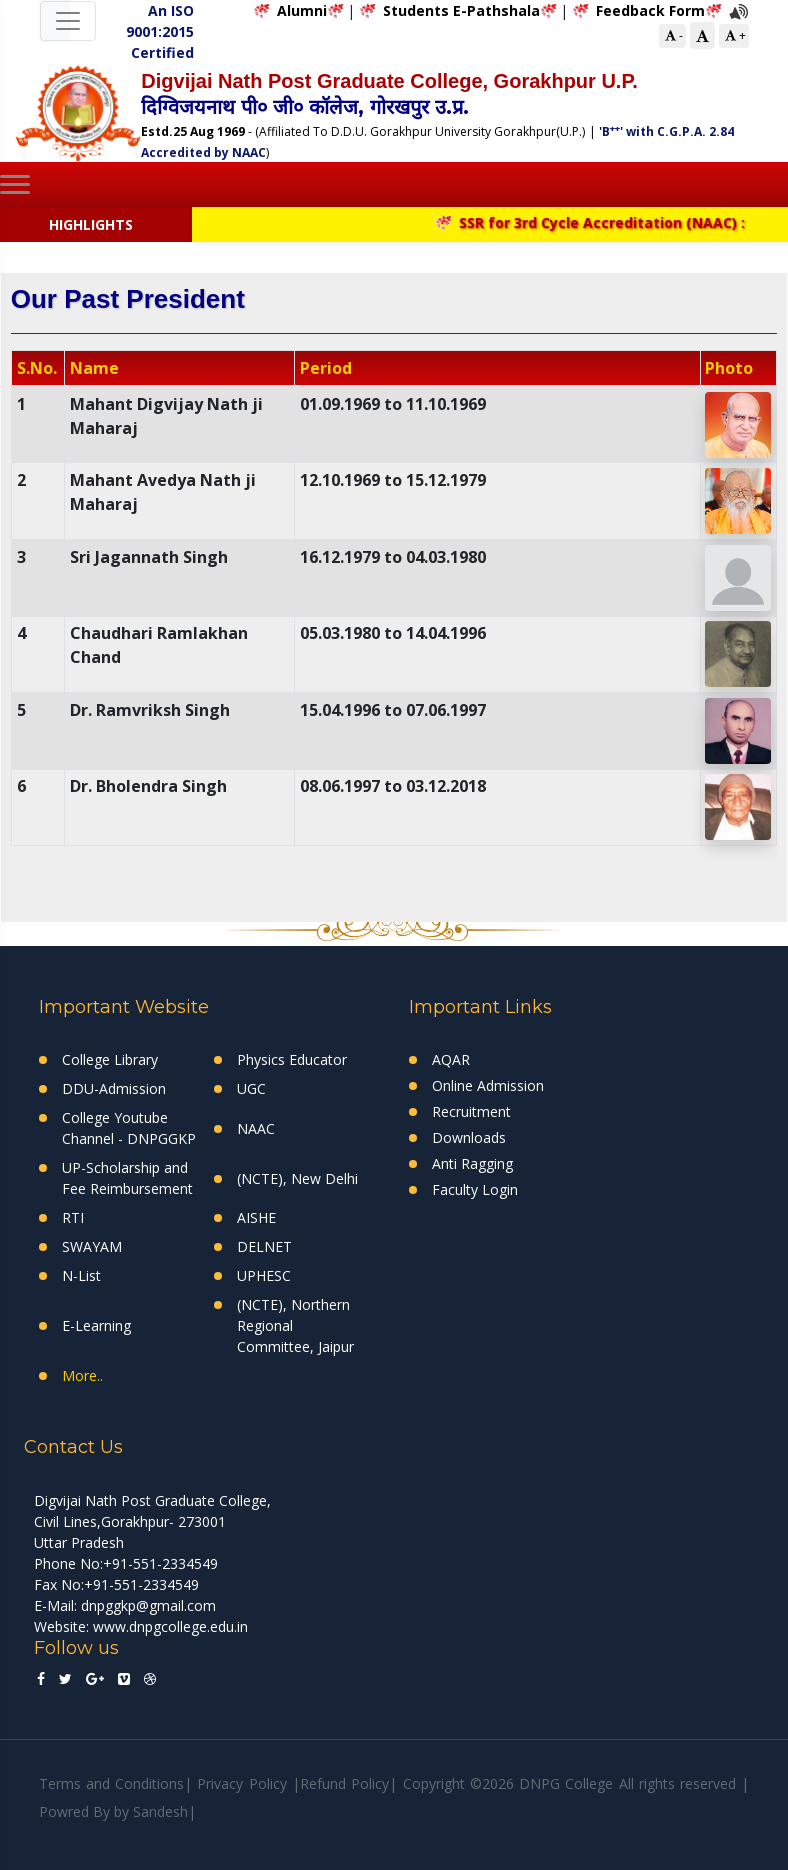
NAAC (256, 1128)
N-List (81, 1275)
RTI (73, 1217)
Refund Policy (344, 1783)
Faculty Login (475, 1189)
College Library (110, 1059)
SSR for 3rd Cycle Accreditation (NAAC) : (600, 222)
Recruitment (471, 1111)
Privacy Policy (241, 1783)
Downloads (469, 1137)
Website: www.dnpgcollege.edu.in (141, 1626)
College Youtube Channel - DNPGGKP (129, 1128)
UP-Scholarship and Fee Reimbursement (127, 1178)
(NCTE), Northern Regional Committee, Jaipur (295, 1325)
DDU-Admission (114, 1088)
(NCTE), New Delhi (297, 1178)
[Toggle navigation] (68, 21)
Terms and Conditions (112, 1783)
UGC (251, 1088)
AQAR (451, 1059)
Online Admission (488, 1085)
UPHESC (264, 1275)
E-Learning (96, 1325)
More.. (82, 1375)
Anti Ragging (472, 1163)
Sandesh (160, 1811)
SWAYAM (92, 1246)
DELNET (264, 1246)
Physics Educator (292, 1059)
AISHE (256, 1217)
